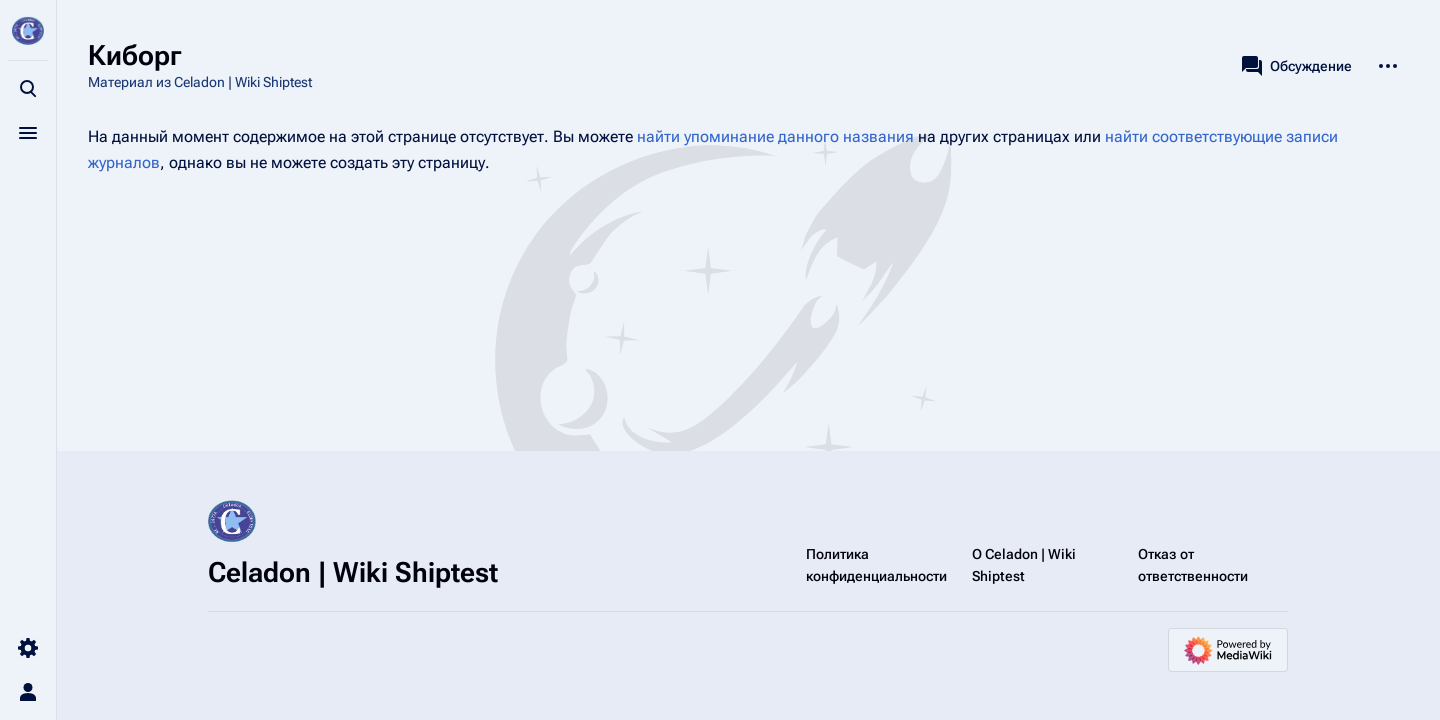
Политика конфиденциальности (876, 565)
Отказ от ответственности (1193, 565)
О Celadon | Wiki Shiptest (1024, 565)
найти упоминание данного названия (775, 136)
